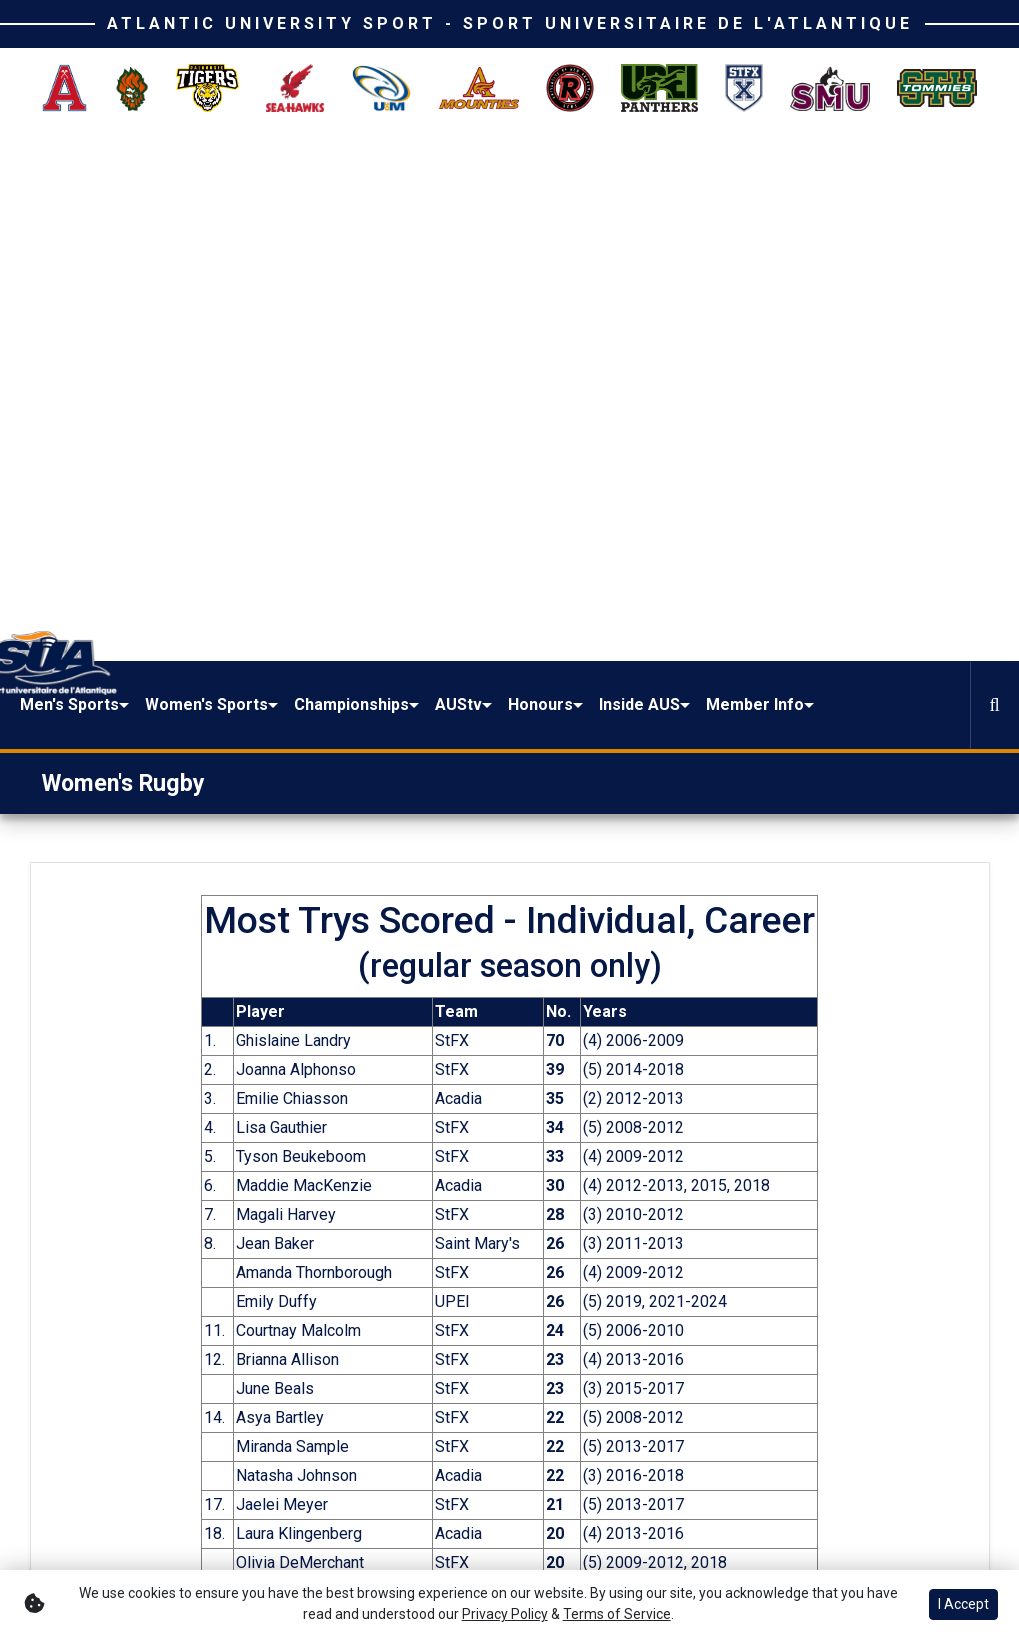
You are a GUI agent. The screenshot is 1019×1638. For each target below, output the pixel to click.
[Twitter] (103, 1499)
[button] (259, 184)
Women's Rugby (123, 274)
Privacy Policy (505, 1614)
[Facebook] (62, 1499)
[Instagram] (144, 1499)
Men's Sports (237, 183)
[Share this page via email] (211, 1249)
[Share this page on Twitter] (164, 1249)
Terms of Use (846, 1511)
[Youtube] (62, 1549)
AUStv (620, 171)
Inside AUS (783, 183)
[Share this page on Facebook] (117, 1249)
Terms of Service (617, 1614)
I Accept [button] (963, 1604)
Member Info (888, 183)
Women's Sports (357, 183)
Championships (513, 171)
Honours (702, 171)
